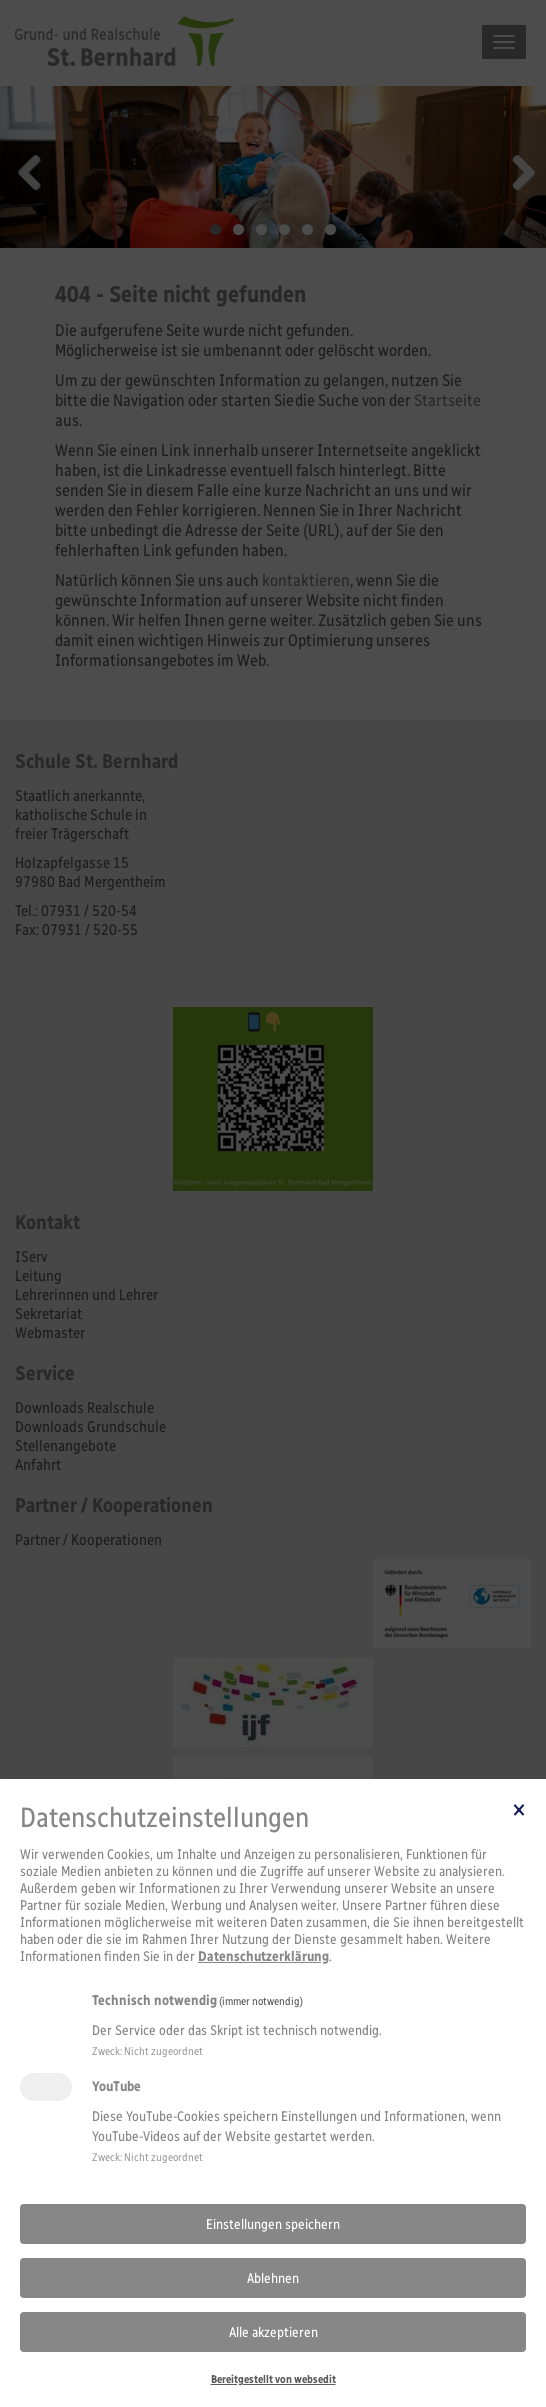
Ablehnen (273, 2278)
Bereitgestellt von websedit (273, 2379)
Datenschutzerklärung (263, 1956)
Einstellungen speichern (273, 2224)
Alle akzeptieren (273, 2332)
